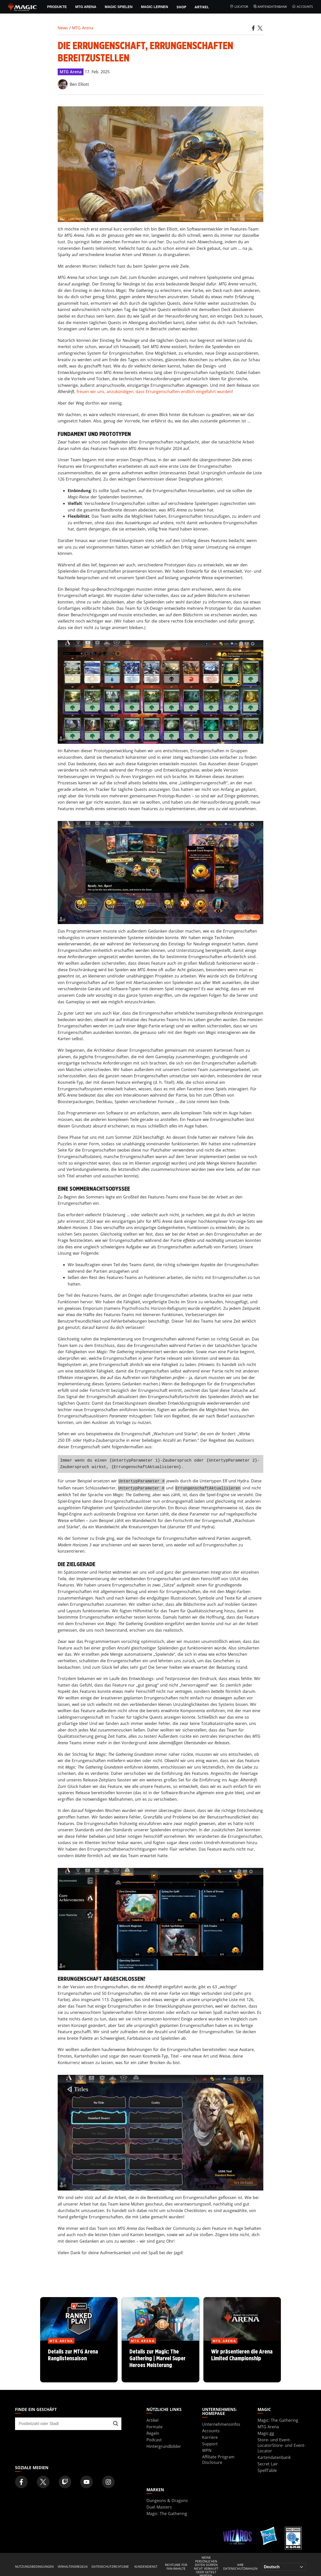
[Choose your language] (284, 2567)
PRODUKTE (57, 7)
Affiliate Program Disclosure (218, 2459)
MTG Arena (85, 7)
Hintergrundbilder (163, 2446)
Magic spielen (118, 7)
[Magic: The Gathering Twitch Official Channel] (65, 2482)
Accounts (302, 7)
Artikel (202, 7)
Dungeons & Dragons (167, 2500)
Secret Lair (268, 2464)
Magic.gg (266, 2433)
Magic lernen (154, 7)
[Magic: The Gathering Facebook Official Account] (21, 2482)
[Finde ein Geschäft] (115, 2423)
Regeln (152, 2433)
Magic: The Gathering (278, 2420)
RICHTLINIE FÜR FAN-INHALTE (176, 2566)
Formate (154, 2427)
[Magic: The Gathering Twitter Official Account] (43, 2482)
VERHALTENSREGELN (73, 2566)
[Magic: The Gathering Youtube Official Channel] (86, 2482)
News (63, 28)
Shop (181, 7)
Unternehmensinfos (221, 2424)
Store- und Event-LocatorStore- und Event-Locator (281, 2445)
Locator (239, 7)
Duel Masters (159, 2507)
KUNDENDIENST (145, 2566)
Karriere (210, 2437)
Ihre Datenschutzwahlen (240, 2566)
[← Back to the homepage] (22, 6)
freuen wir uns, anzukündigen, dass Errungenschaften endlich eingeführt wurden (154, 391)
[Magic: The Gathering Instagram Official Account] (108, 2482)
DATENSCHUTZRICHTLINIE (110, 2566)
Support (210, 2444)
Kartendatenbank (270, 7)
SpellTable (267, 2470)
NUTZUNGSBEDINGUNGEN (34, 2566)
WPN (206, 2450)
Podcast (154, 2440)
